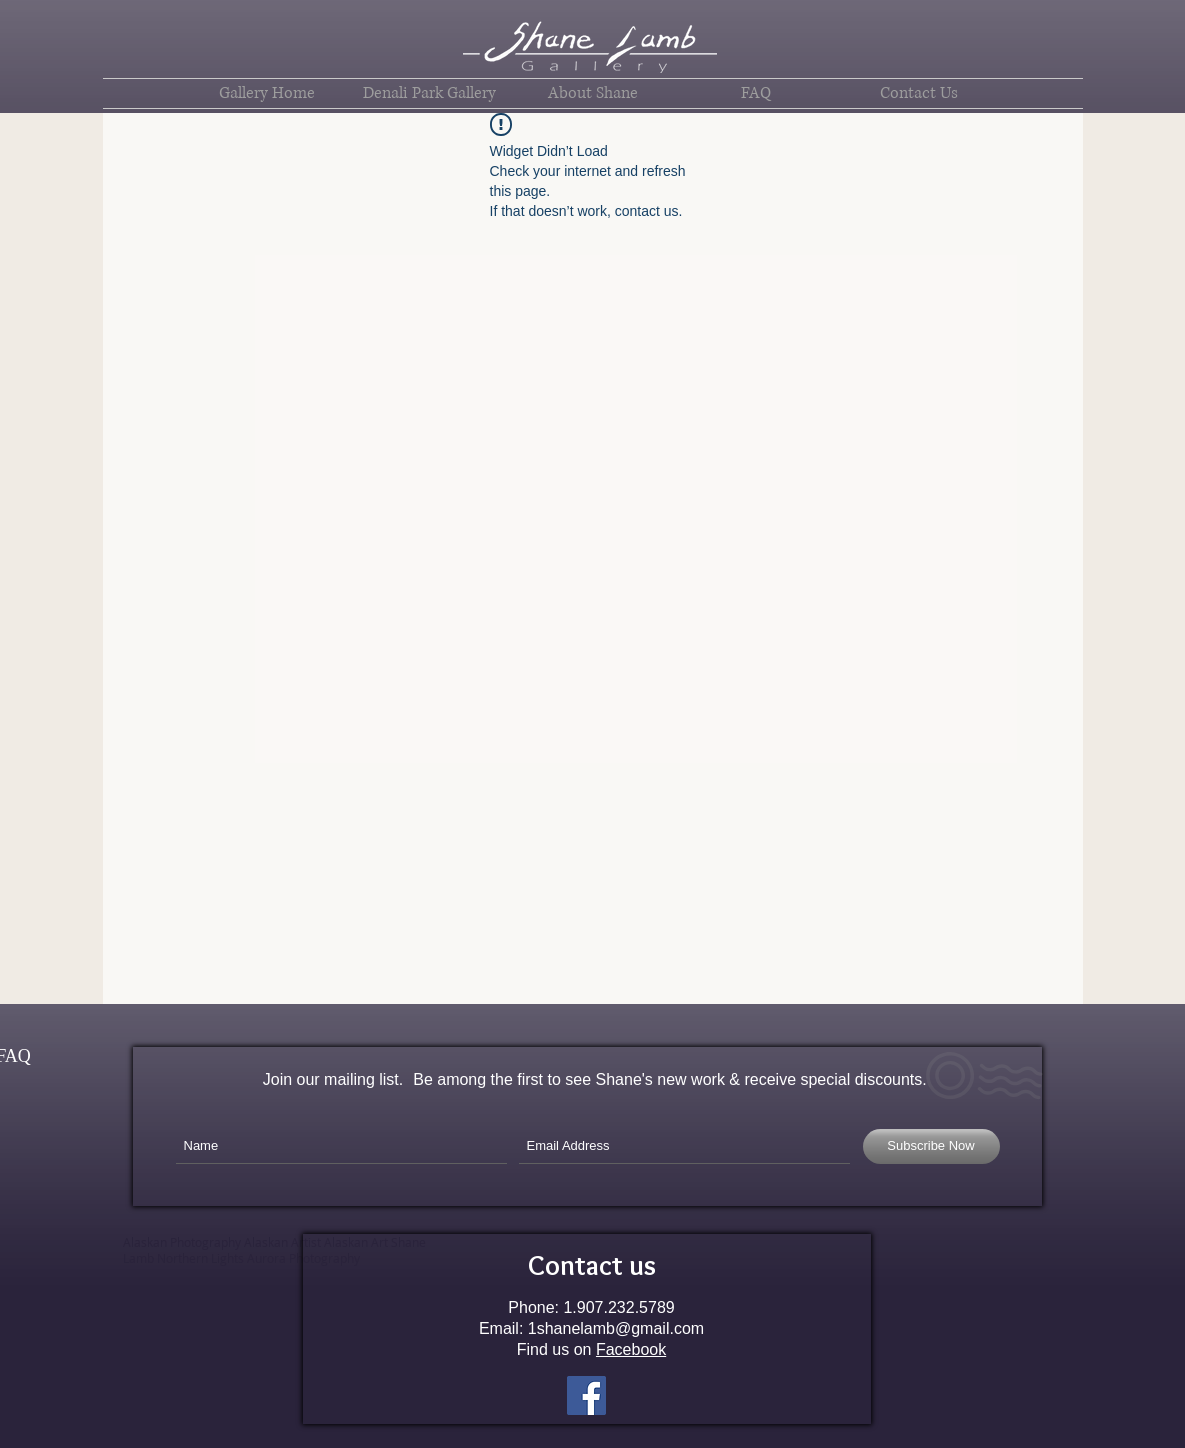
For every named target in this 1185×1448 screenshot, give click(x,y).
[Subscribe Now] (931, 1146)
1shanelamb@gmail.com (616, 1328)
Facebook (631, 1349)
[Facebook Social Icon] (586, 1395)
